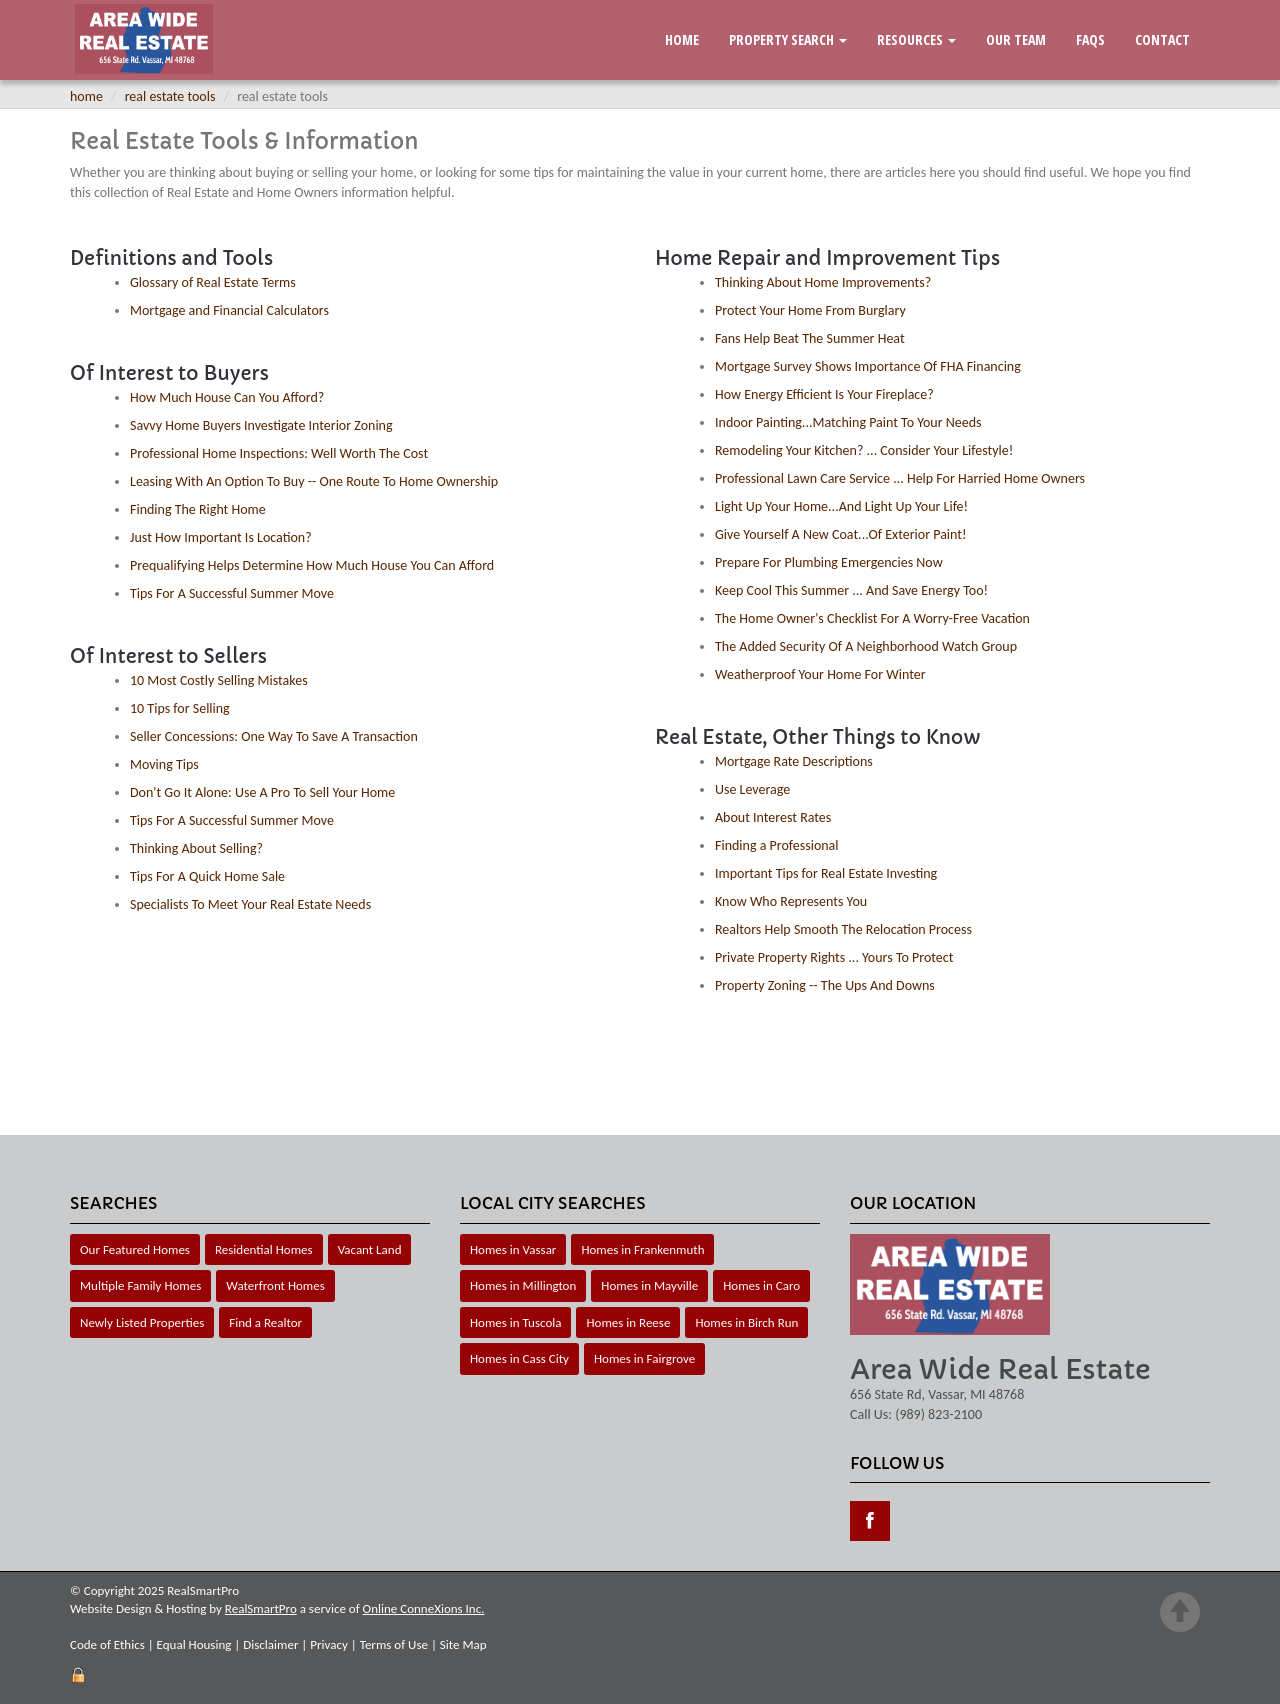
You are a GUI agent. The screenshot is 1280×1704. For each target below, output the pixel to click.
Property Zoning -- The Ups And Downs (825, 985)
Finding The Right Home (198, 509)
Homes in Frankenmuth (642, 1249)
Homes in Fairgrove (644, 1358)
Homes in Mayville (649, 1285)
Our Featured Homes (135, 1249)
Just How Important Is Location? (221, 537)
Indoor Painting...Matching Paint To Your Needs (848, 422)
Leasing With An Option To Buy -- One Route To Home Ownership (314, 481)
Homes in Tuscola (515, 1322)
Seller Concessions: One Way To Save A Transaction (274, 736)
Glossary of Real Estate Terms (213, 282)
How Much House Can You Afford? (227, 397)
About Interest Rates (773, 817)
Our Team (1016, 39)
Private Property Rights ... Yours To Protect (834, 957)
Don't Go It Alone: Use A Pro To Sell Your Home (262, 792)
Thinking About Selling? (196, 848)
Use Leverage (752, 789)
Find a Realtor (265, 1322)
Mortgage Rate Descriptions (794, 761)
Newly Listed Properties (142, 1322)
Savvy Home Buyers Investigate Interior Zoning (261, 425)
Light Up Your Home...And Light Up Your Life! (841, 506)
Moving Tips (164, 764)
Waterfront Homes (275, 1285)
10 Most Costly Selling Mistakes (219, 680)
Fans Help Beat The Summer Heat (810, 338)
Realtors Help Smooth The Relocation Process (843, 929)
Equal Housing (194, 1644)
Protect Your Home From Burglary (810, 310)
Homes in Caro (761, 1285)
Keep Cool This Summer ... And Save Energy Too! (851, 590)
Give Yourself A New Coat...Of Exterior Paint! (841, 534)
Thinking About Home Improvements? (823, 282)
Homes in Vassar (513, 1249)
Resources (916, 39)
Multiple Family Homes (140, 1285)
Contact (1162, 39)
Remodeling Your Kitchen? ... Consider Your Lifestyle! (864, 450)
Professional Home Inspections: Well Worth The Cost (279, 453)
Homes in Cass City (519, 1358)
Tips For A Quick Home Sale (207, 876)
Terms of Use (394, 1644)
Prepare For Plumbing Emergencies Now (829, 562)
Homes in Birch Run (746, 1322)
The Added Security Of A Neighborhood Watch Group (866, 646)
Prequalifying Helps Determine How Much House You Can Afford (312, 565)
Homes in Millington (523, 1285)
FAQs (1090, 39)
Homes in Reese (628, 1322)
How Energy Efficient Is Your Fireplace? (824, 394)
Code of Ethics (107, 1644)
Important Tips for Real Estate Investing (826, 873)
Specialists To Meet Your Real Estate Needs (250, 904)
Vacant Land (370, 1249)
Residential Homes (264, 1249)
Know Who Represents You (791, 901)
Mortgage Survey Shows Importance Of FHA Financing (868, 366)
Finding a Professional (777, 845)
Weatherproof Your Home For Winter (820, 674)
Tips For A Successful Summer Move (232, 593)
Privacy (329, 1644)
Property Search (788, 39)
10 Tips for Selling (180, 708)
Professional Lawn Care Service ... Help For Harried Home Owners (900, 478)
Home (682, 39)
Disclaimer (270, 1644)
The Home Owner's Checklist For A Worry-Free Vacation (872, 618)
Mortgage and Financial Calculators (229, 310)
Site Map (463, 1644)
